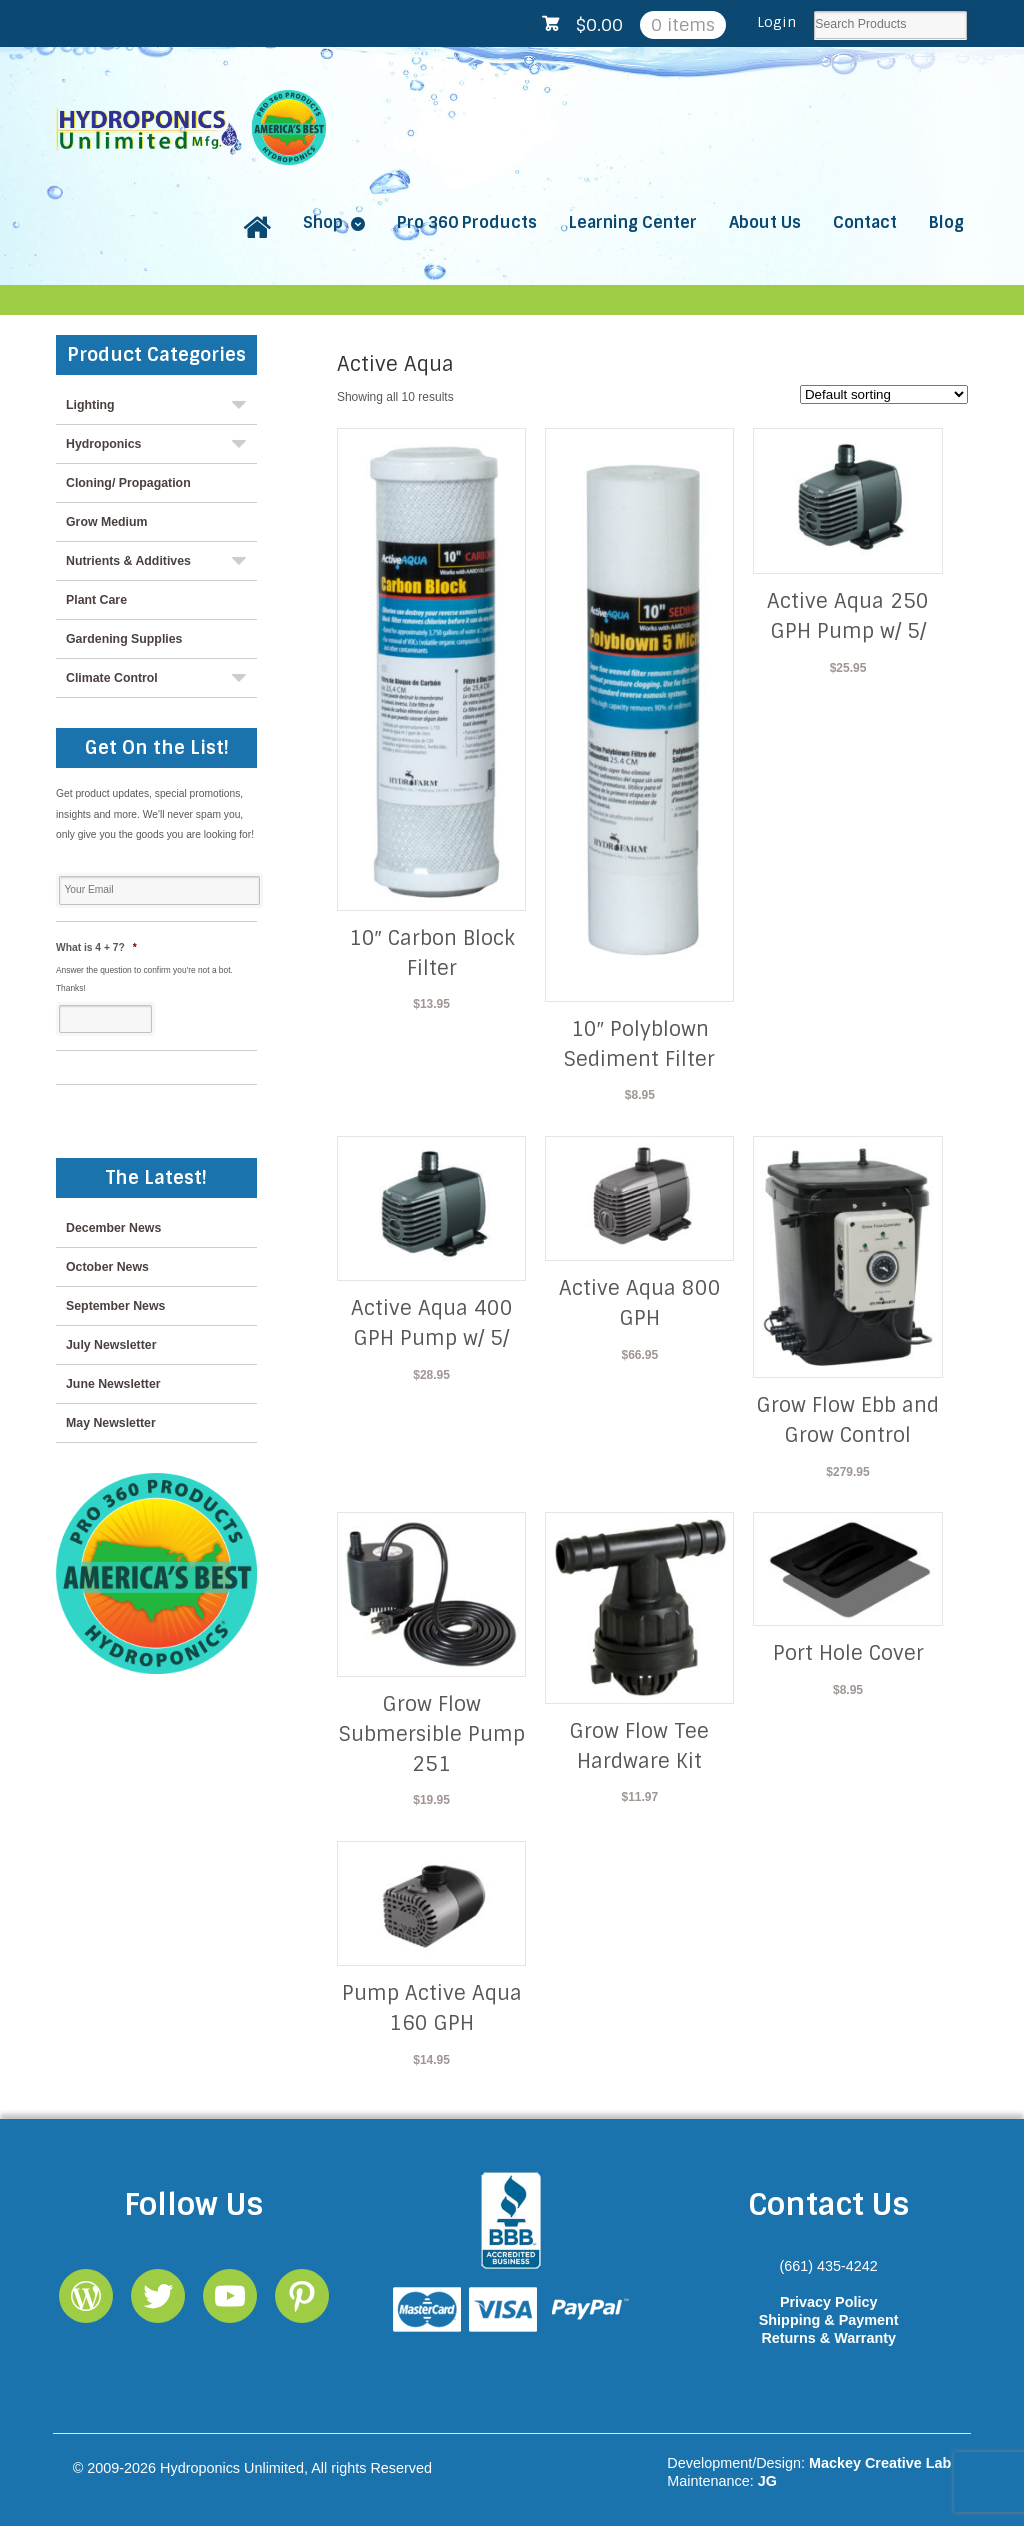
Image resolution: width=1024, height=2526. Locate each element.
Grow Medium (107, 522)
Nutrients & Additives (128, 561)
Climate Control (112, 678)
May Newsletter (111, 1423)
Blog (946, 222)
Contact (865, 222)
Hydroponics (103, 444)
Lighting (90, 405)
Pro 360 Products (467, 222)
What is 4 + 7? (96, 947)
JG (767, 2481)
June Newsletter (113, 1384)
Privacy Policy (829, 2302)
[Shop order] (884, 394)
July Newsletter (111, 1345)
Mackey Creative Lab (880, 2463)
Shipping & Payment (829, 2320)
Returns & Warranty (828, 2338)
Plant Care (96, 600)
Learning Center (633, 222)
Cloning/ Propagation (128, 483)
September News (115, 1306)
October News (107, 1267)
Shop (323, 222)
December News (113, 1228)
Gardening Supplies (124, 639)
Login (776, 22)
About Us (765, 222)
